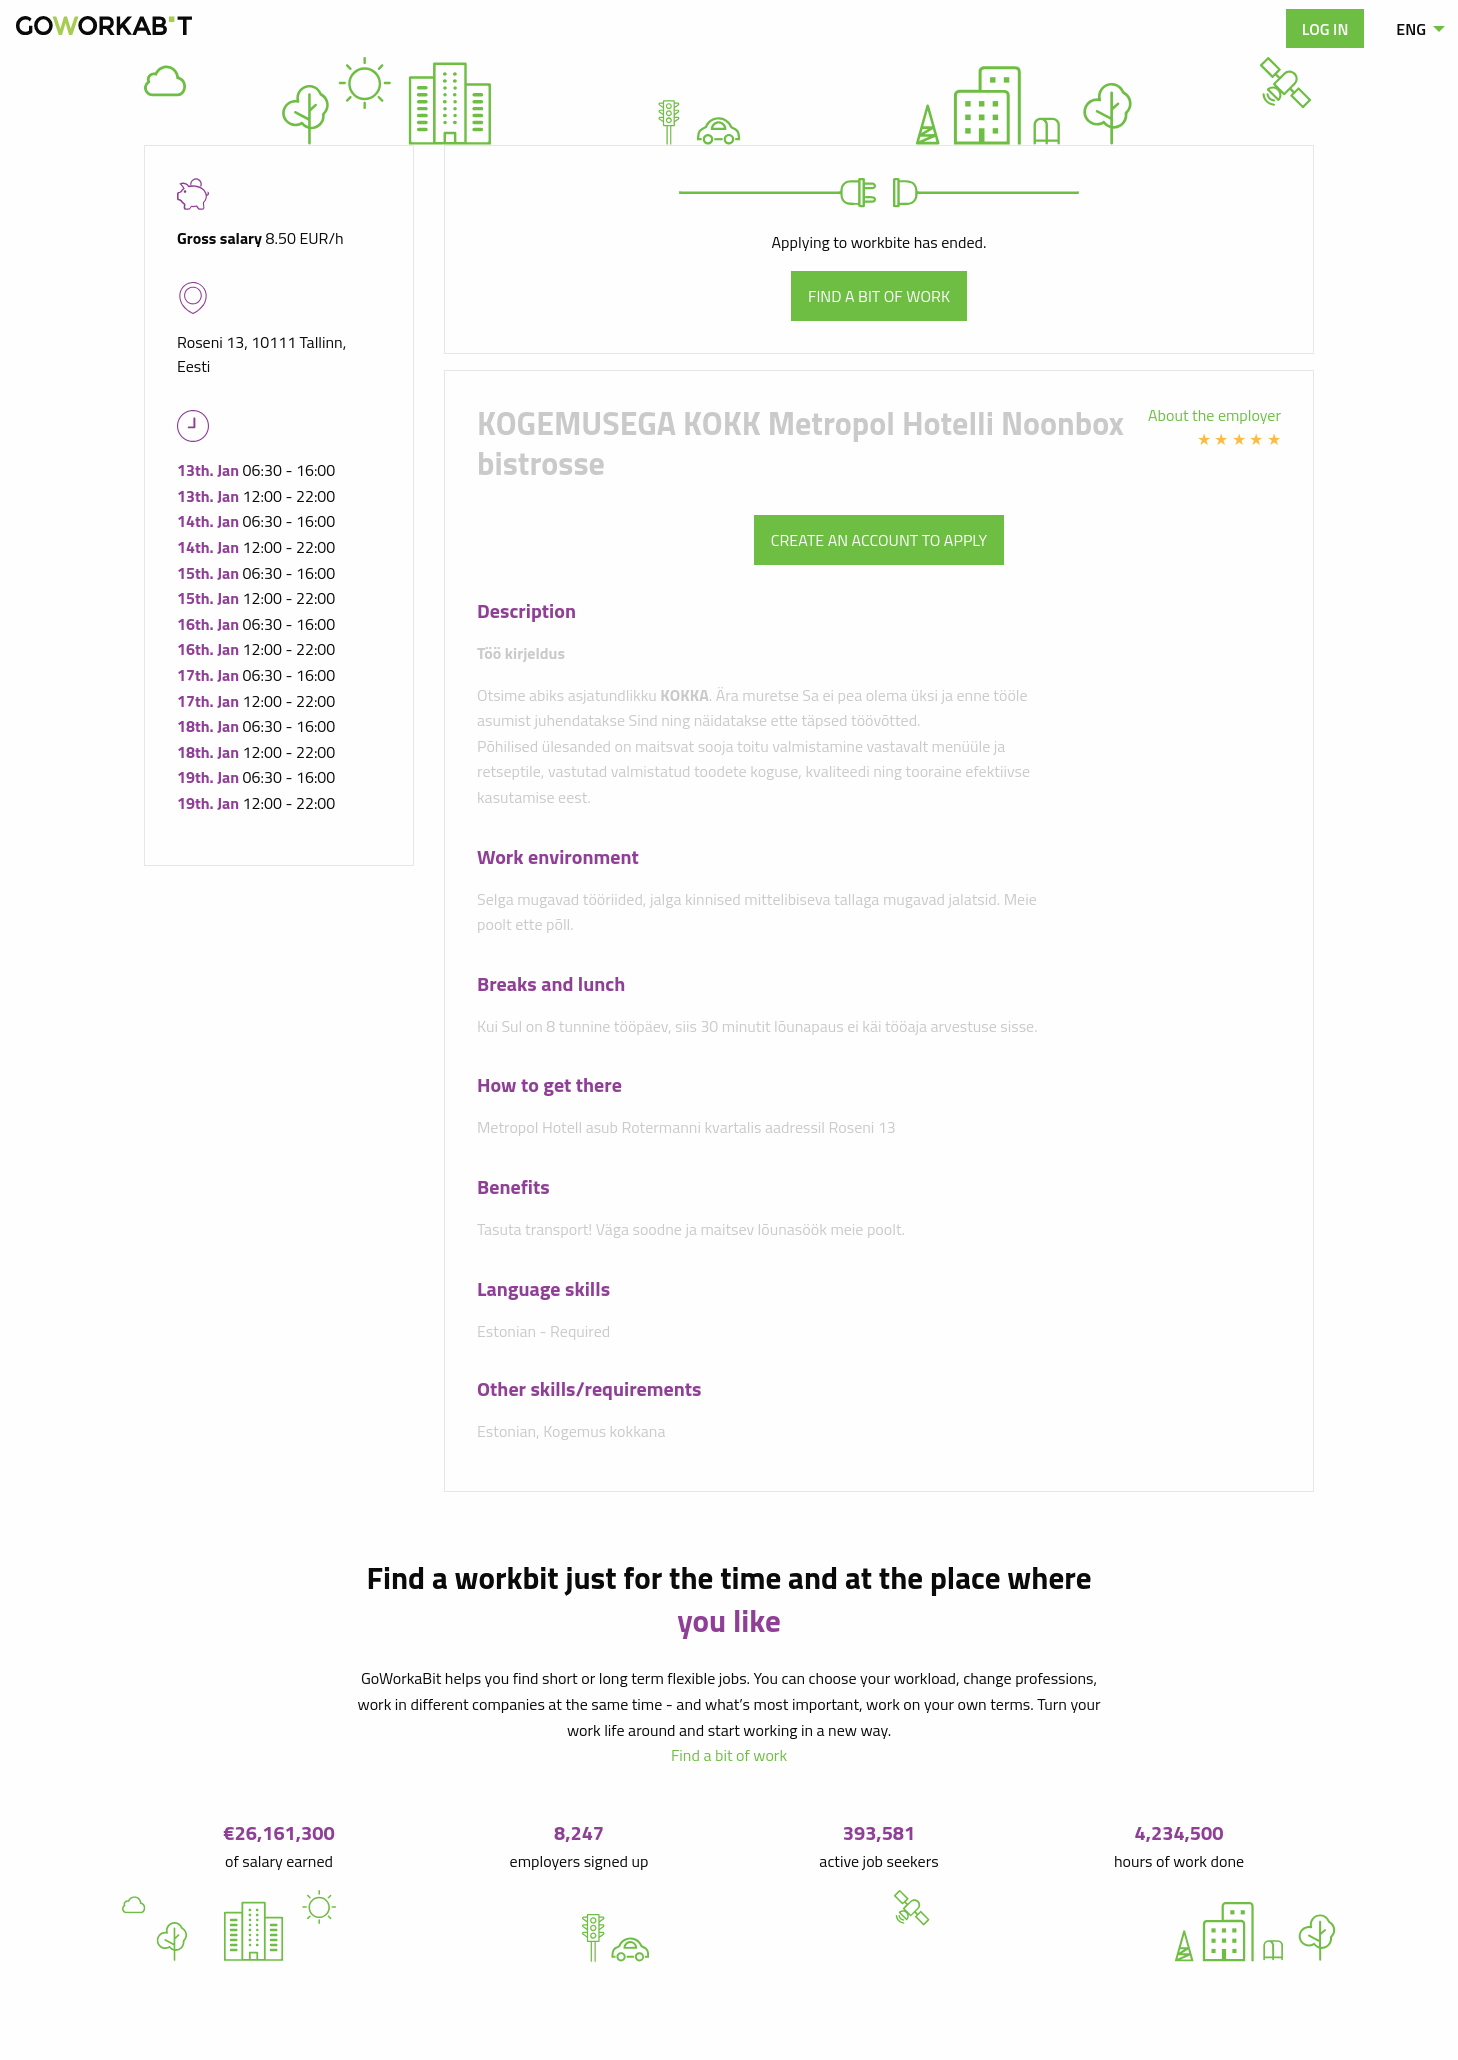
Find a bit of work (879, 296)
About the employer (1214, 415)
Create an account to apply (879, 540)
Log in (1325, 29)
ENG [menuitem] (1411, 29)
